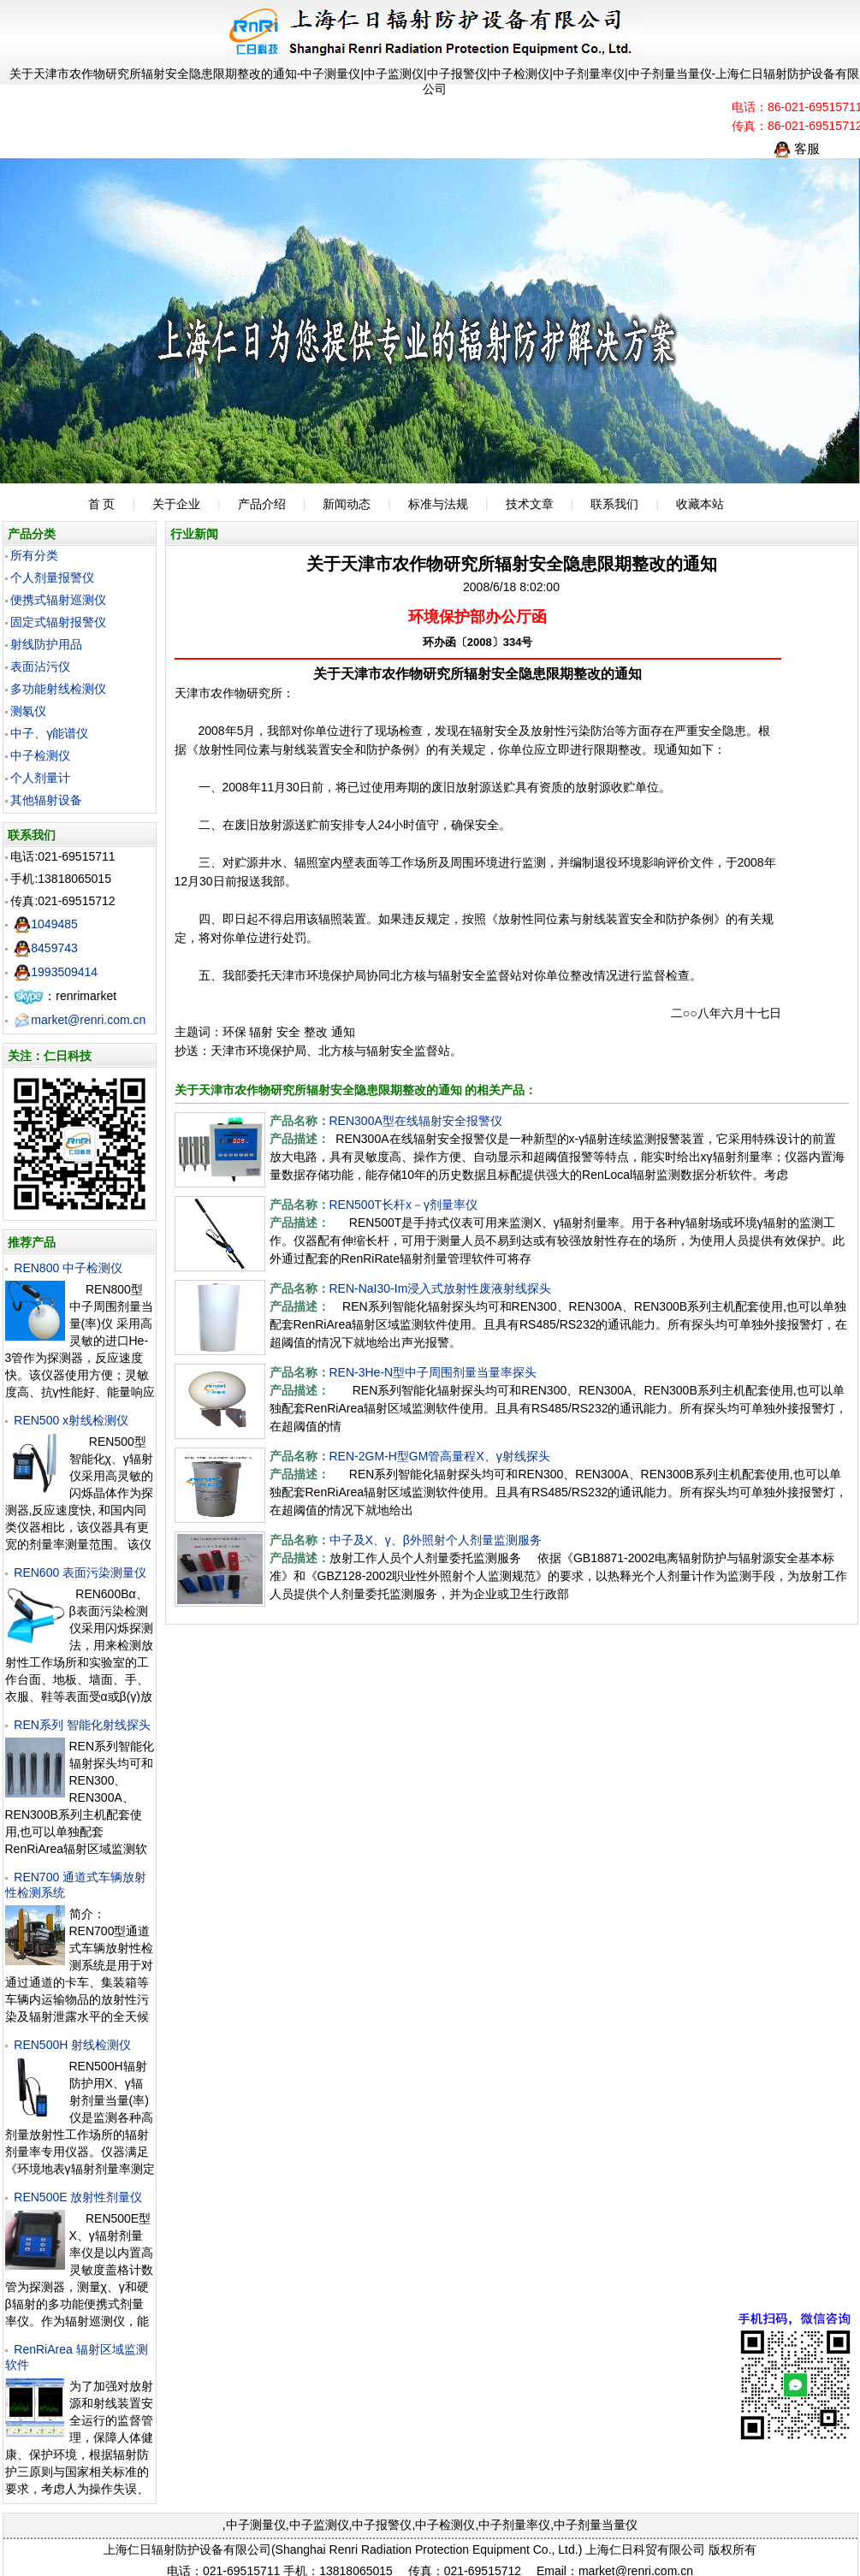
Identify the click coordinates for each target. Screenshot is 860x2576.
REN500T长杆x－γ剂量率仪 (403, 1204)
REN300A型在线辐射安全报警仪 (415, 1121)
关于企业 (176, 504)
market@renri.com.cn (79, 1020)
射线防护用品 (46, 644)
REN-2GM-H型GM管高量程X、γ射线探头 (439, 1456)
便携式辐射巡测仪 (58, 600)
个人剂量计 (40, 778)
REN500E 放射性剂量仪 (78, 2197)
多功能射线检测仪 (58, 689)
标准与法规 (438, 504)
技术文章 (530, 504)
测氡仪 (28, 711)
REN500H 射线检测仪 (72, 2045)
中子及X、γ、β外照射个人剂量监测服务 (435, 1540)
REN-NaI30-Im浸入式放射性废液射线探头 (440, 1288)
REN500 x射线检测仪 (71, 1420)
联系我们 (614, 504)
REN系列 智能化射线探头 (82, 1725)
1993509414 (56, 972)
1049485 (46, 924)
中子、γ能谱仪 (49, 733)
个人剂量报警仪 (52, 577)
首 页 (102, 504)
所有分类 (34, 555)
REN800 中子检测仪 (68, 1268)
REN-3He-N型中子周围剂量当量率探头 (433, 1372)
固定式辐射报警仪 (58, 622)
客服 (797, 148)
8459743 (46, 948)
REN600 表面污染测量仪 (80, 1572)
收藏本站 (700, 504)
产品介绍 (262, 504)
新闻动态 (347, 504)
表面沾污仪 (40, 666)
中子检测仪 (40, 755)
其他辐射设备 (46, 800)
